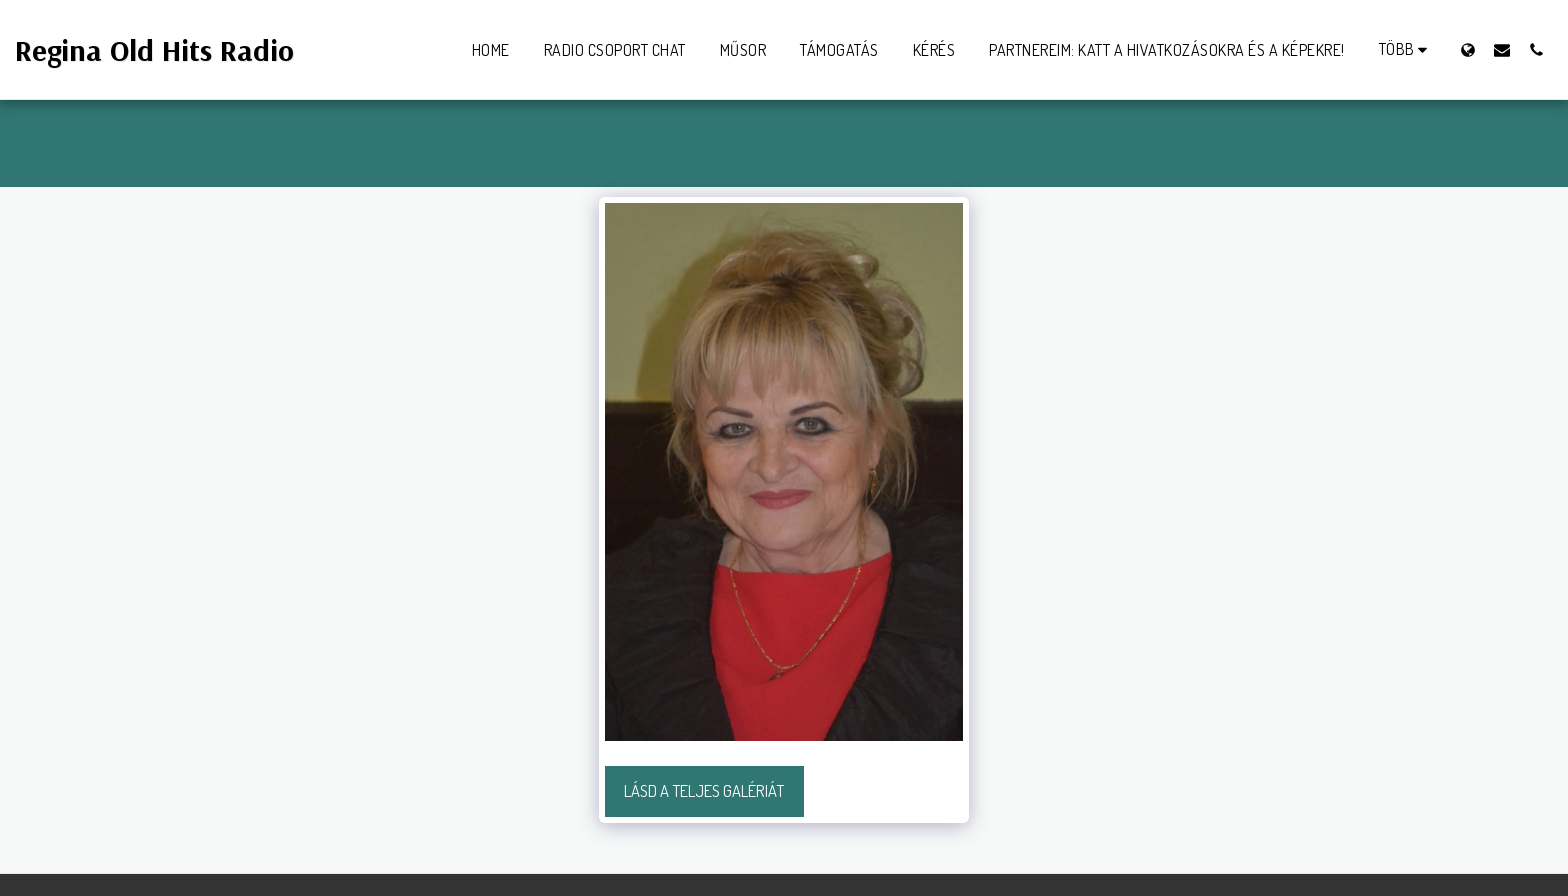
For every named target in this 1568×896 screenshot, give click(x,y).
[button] (1502, 49)
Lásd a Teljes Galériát (704, 790)
